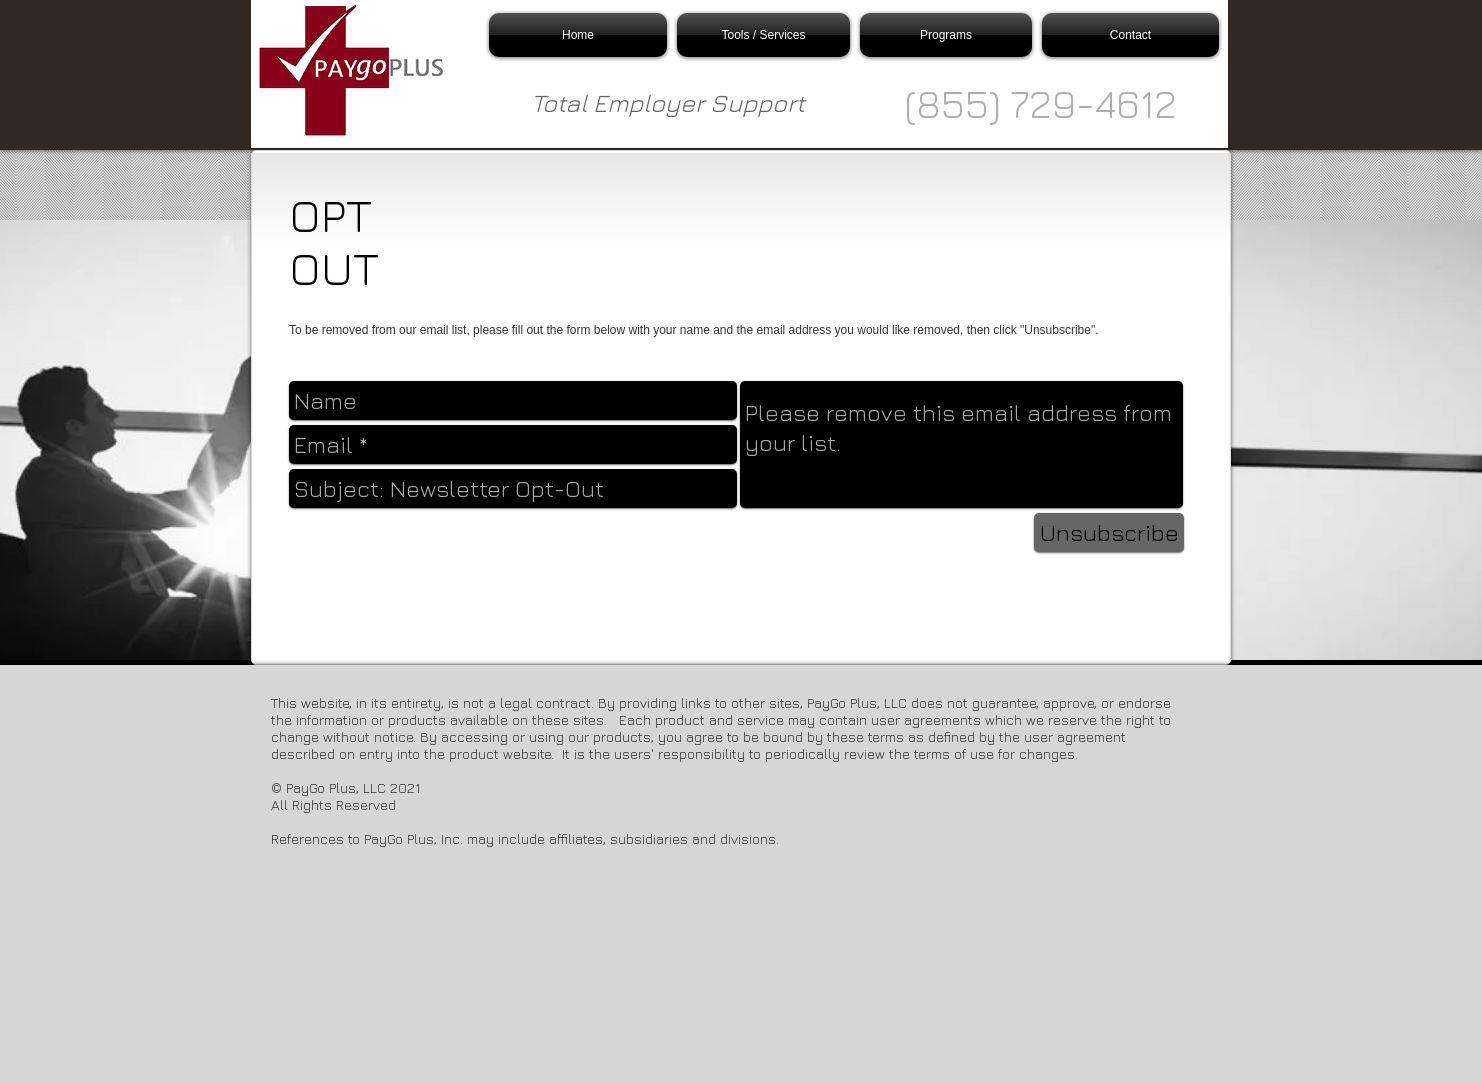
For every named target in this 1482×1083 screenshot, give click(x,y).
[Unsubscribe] (1109, 532)
